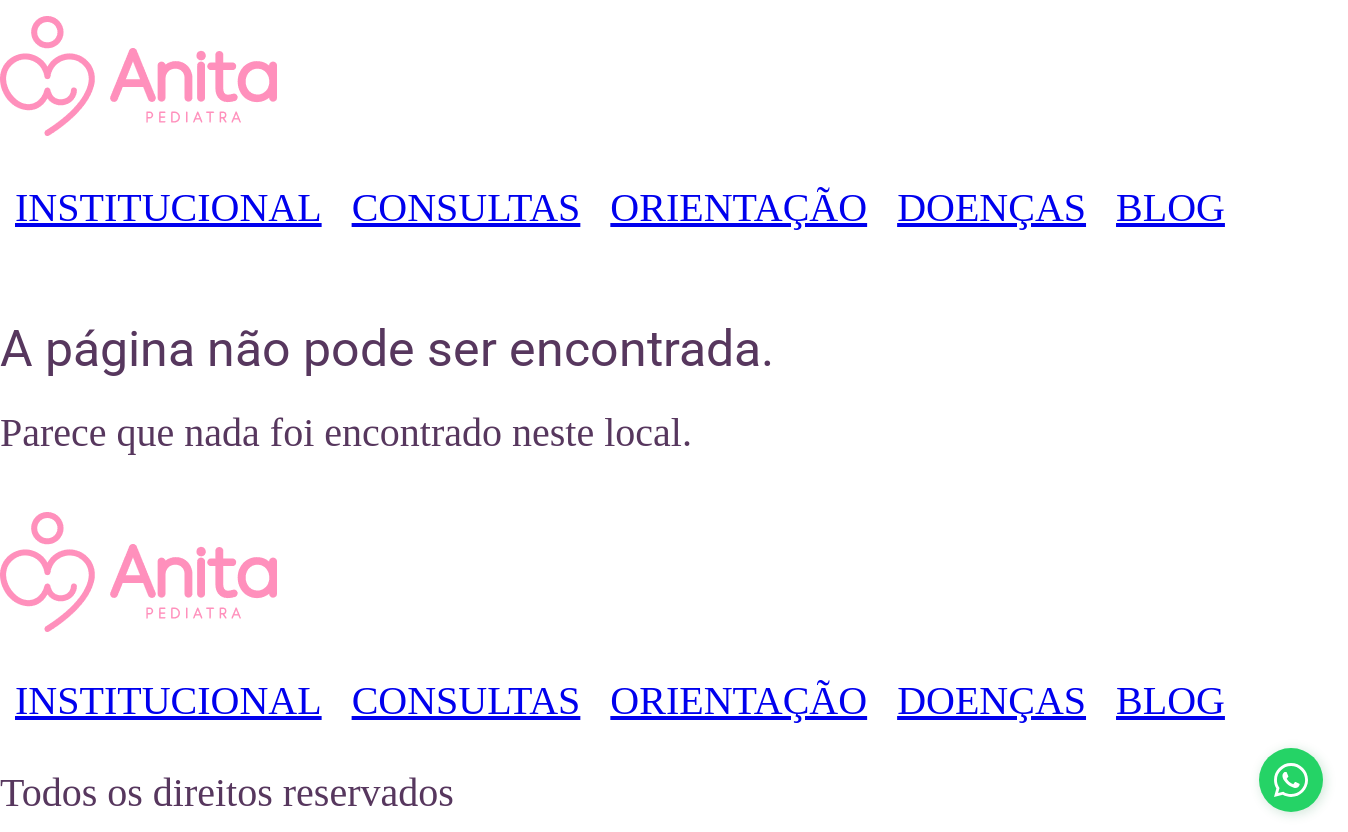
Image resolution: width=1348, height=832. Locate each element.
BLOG (1170, 207)
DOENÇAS (991, 207)
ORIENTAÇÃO (738, 207)
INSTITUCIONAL (168, 207)
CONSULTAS (466, 207)
